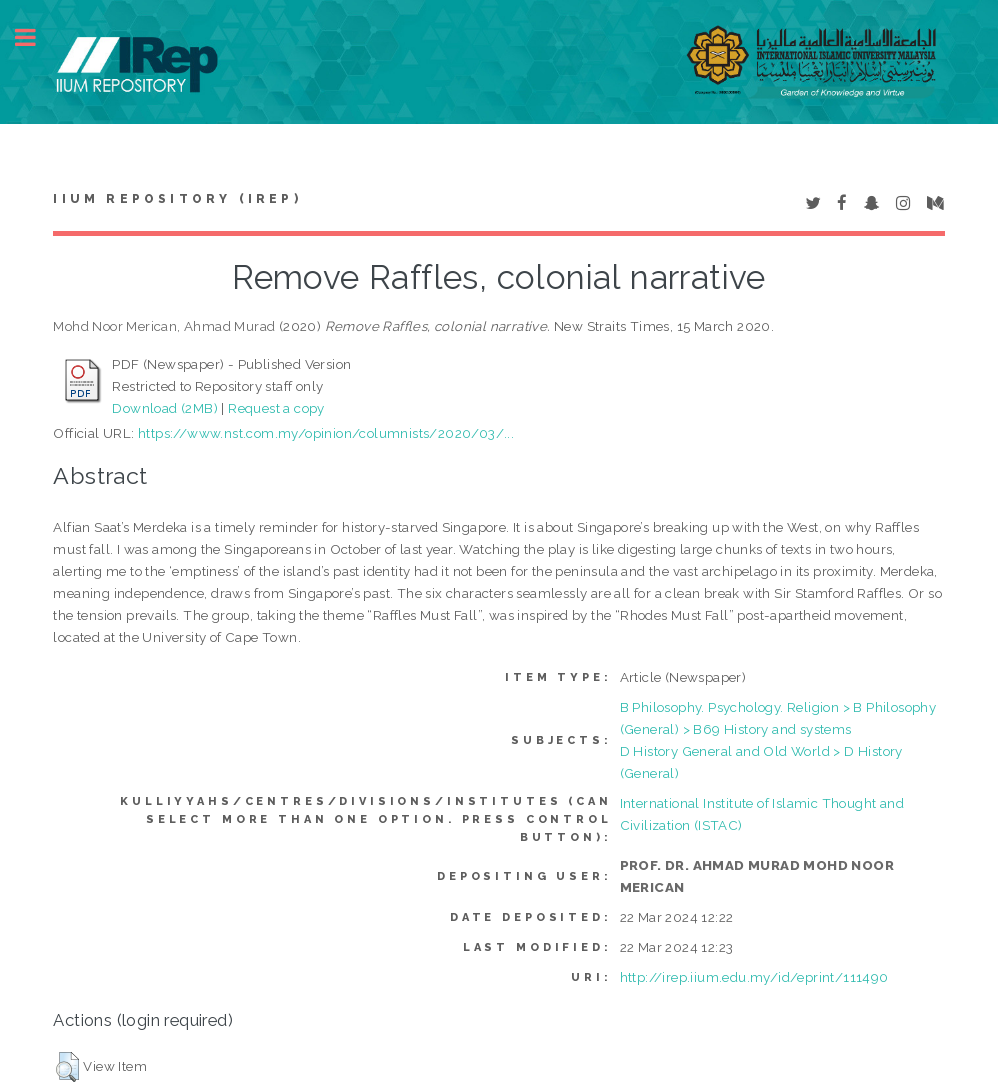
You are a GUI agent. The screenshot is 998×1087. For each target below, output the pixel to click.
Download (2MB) (165, 408)
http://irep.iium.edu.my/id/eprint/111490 (754, 977)
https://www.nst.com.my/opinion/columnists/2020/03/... (326, 433)
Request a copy (276, 408)
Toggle (36, 37)
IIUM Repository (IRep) (177, 199)
